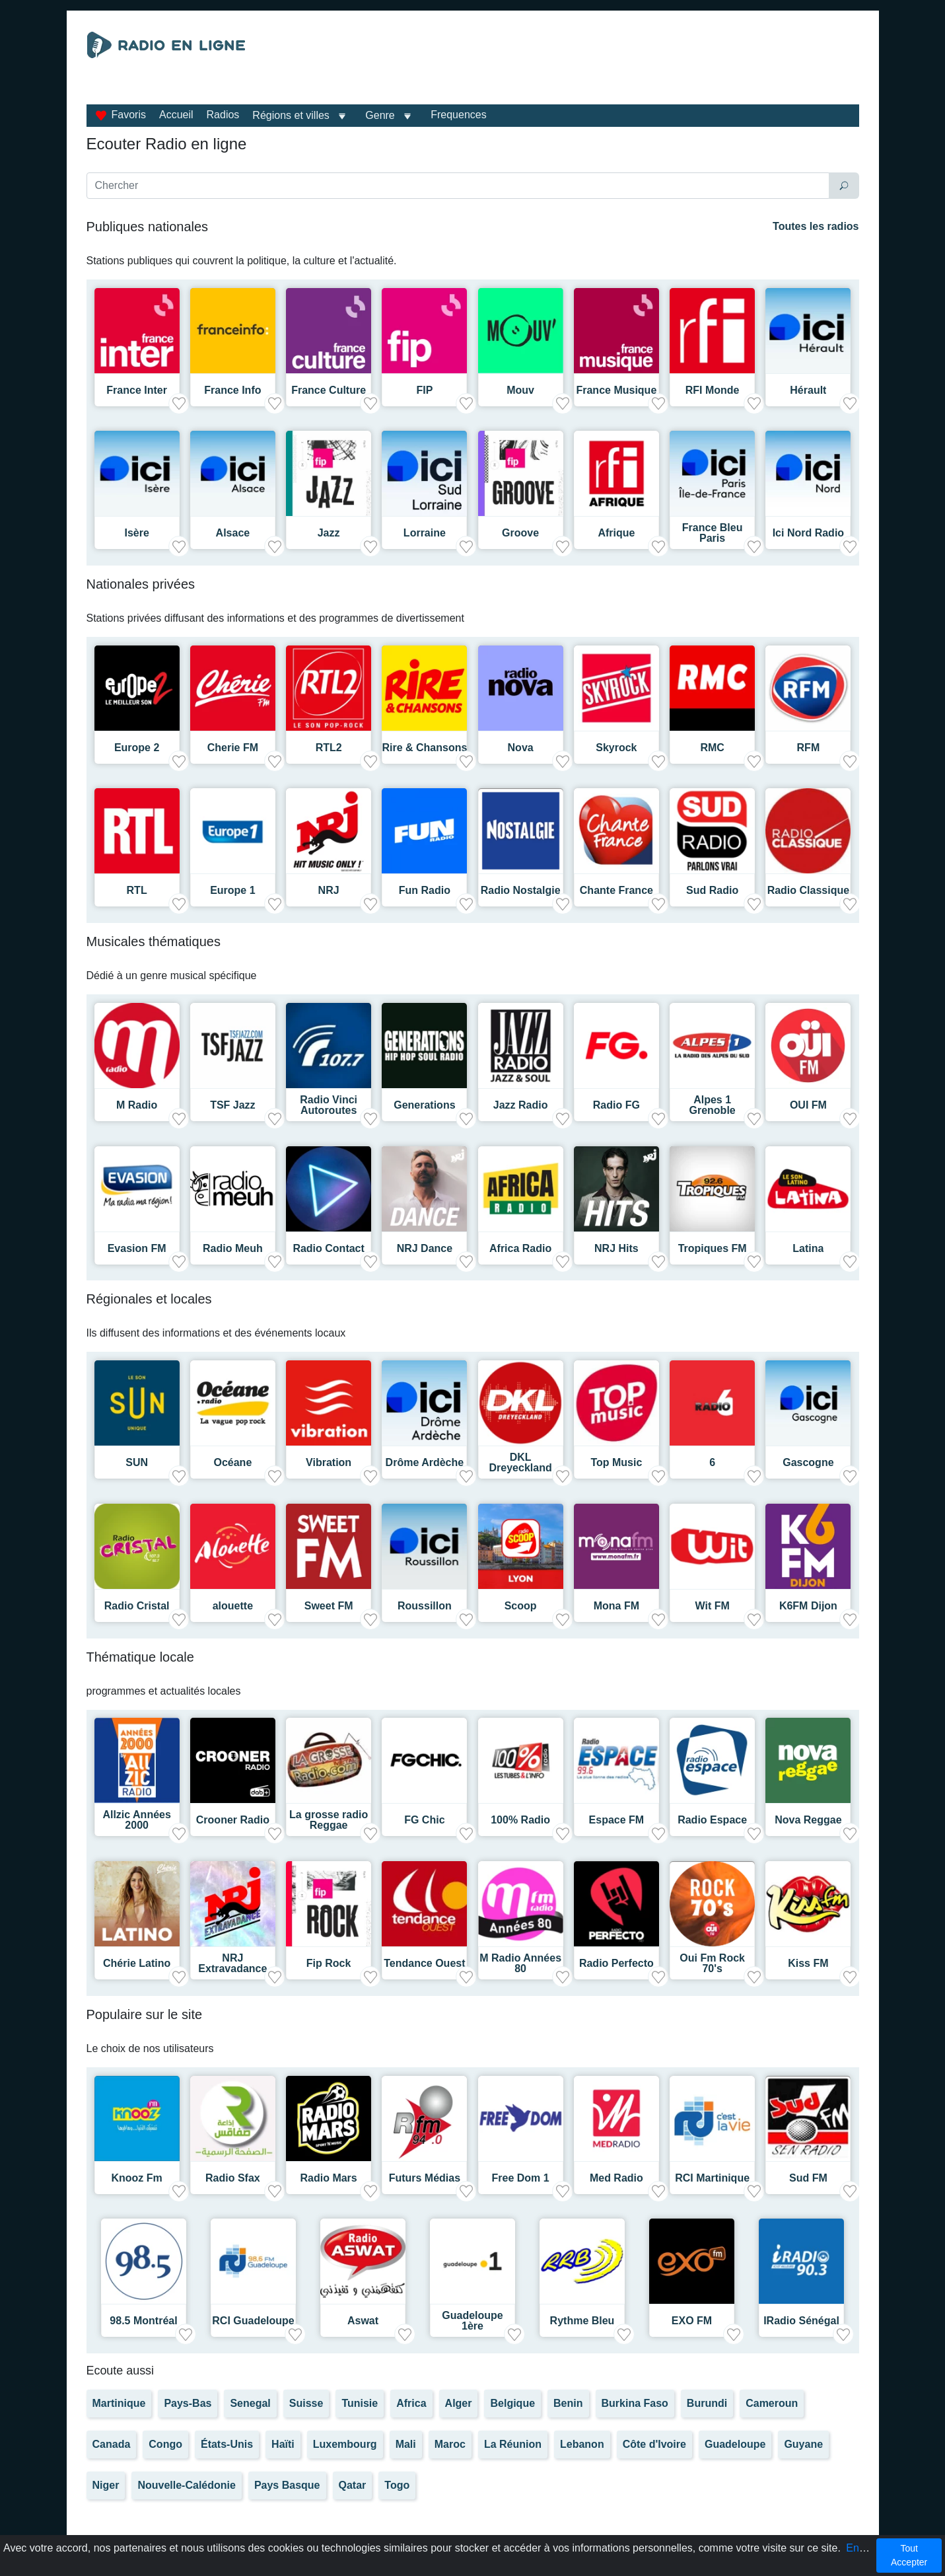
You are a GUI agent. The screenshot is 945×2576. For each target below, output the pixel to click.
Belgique (512, 2403)
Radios (223, 114)
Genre (379, 115)
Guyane (803, 2444)
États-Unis (227, 2444)
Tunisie (359, 2403)
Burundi (707, 2403)
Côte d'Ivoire (654, 2444)
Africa (411, 2403)
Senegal (250, 2403)
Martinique (119, 2403)
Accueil (176, 114)
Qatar (353, 2485)
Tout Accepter (909, 2555)
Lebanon (582, 2444)
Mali (406, 2444)
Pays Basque (287, 2485)
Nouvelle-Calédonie (186, 2485)
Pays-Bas (187, 2403)
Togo (396, 2485)
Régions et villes (291, 115)
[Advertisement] (594, 65)
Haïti (283, 2444)
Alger (458, 2403)
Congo (165, 2444)
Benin (567, 2403)
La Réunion (513, 2444)
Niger (106, 2485)
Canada (111, 2444)
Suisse (306, 2403)
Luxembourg (345, 2444)
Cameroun (772, 2403)
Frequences (459, 114)
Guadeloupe (735, 2444)
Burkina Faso (635, 2403)
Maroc (450, 2444)
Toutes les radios (815, 226)
